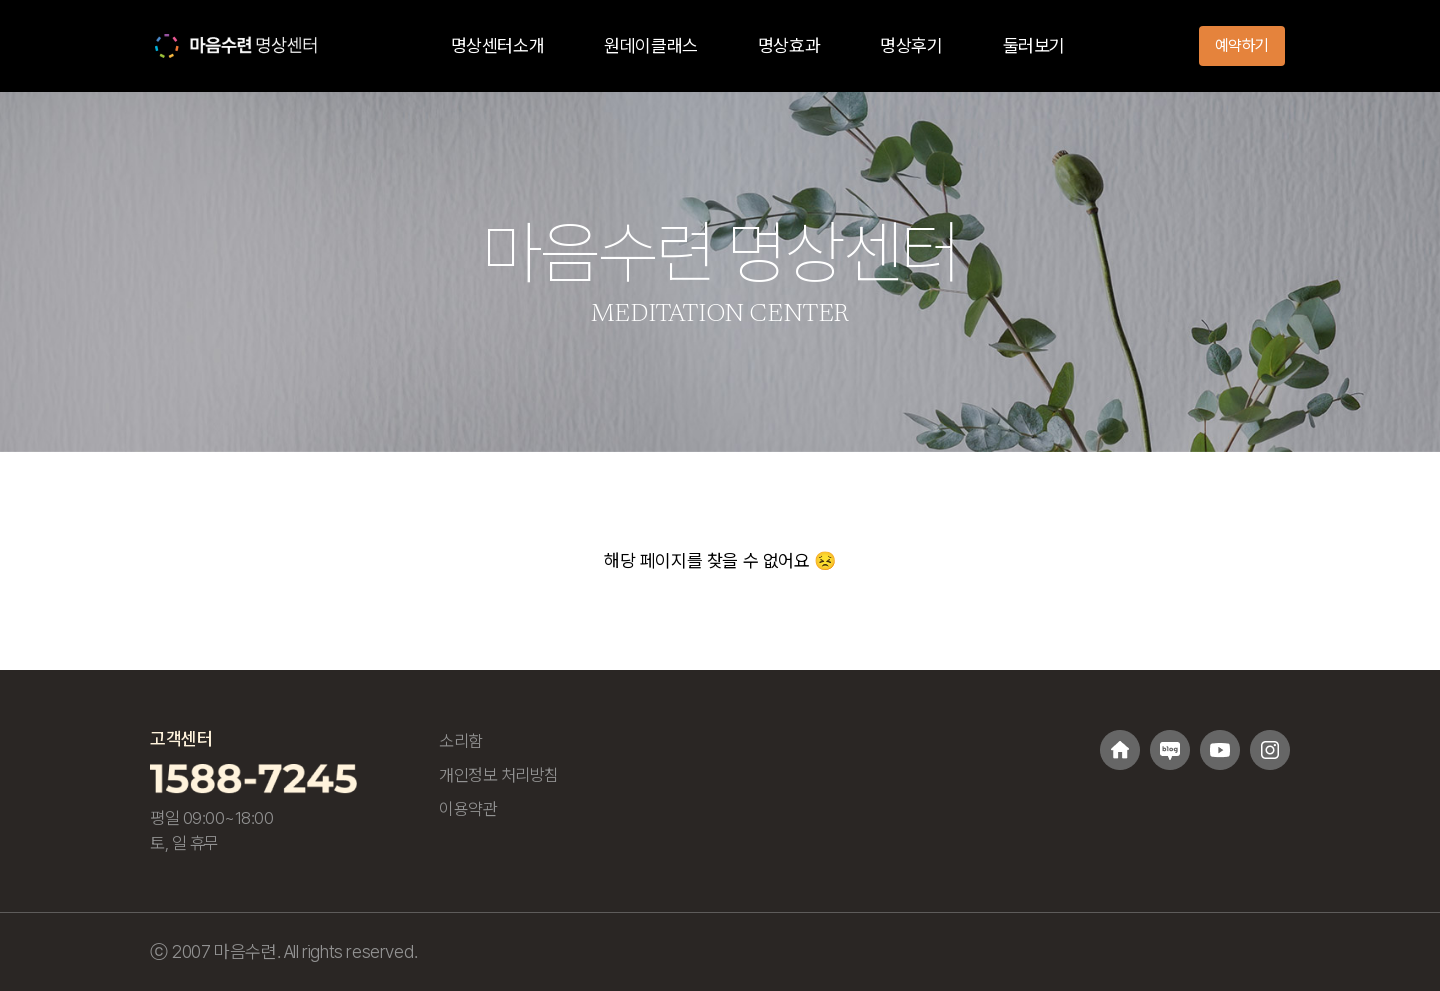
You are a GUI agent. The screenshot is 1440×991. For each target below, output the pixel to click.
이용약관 (468, 809)
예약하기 (1242, 45)
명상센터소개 (498, 46)
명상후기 (911, 46)
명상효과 (789, 46)
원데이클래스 (651, 46)
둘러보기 (1034, 46)
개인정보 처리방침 (499, 775)
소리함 (461, 741)
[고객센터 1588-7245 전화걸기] (253, 777)
